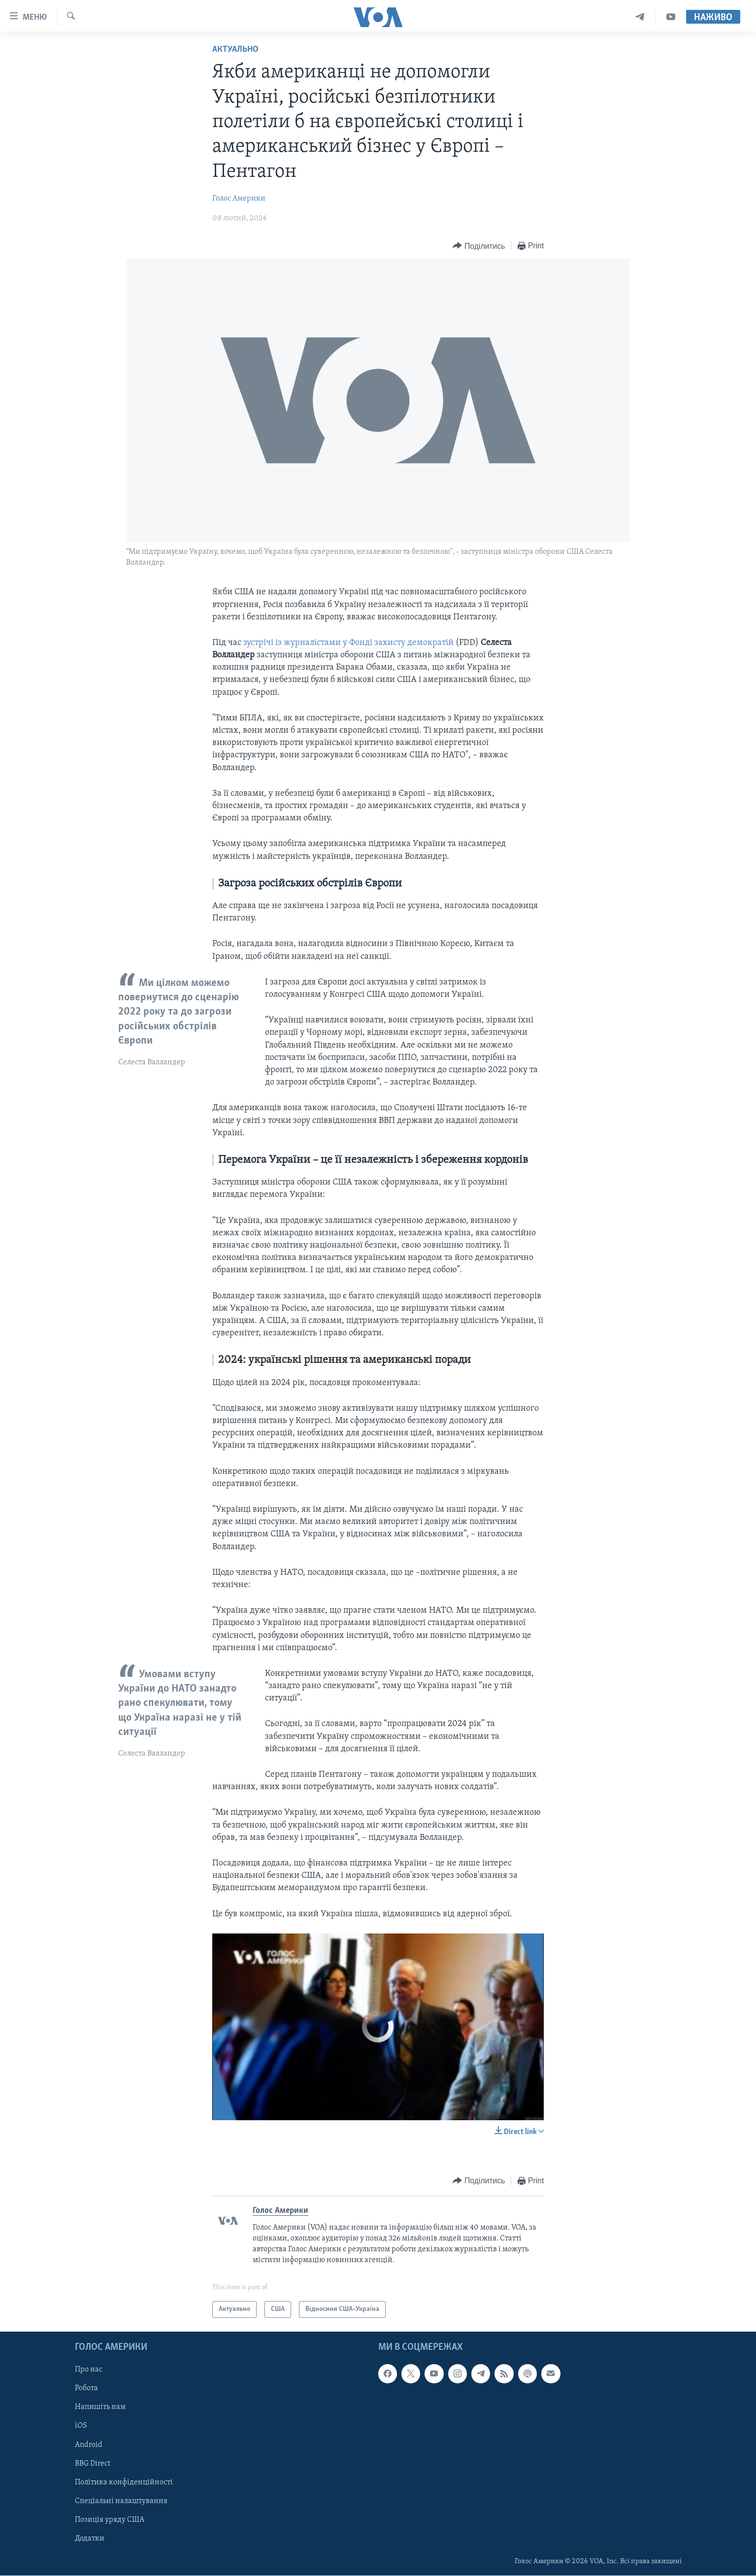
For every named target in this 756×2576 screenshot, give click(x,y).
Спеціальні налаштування (121, 2501)
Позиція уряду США (109, 2520)
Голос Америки (238, 199)
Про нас (88, 2370)
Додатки (89, 2538)
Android (88, 2445)
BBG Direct (92, 2464)
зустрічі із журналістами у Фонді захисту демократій (348, 642)
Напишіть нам (100, 2407)
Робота (86, 2389)
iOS (81, 2426)
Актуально (235, 49)
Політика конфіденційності (124, 2482)
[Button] (479, 246)
